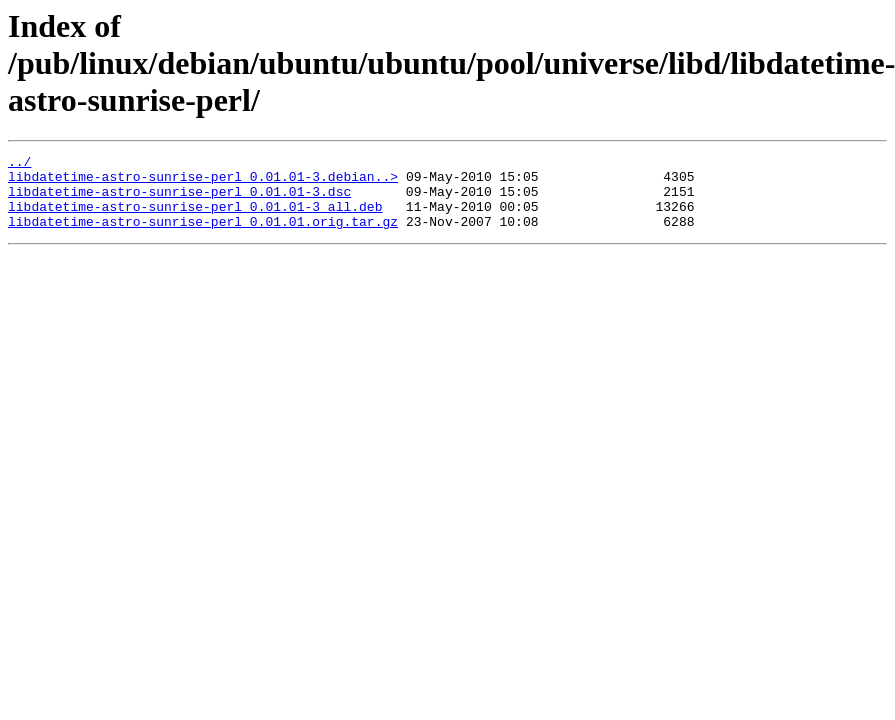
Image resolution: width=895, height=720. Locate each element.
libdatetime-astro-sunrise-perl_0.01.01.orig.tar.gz (203, 236)
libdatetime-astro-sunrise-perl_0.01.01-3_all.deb (195, 218)
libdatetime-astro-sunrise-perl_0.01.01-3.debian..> (203, 182)
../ (19, 164)
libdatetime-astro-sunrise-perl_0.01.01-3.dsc (179, 200)
